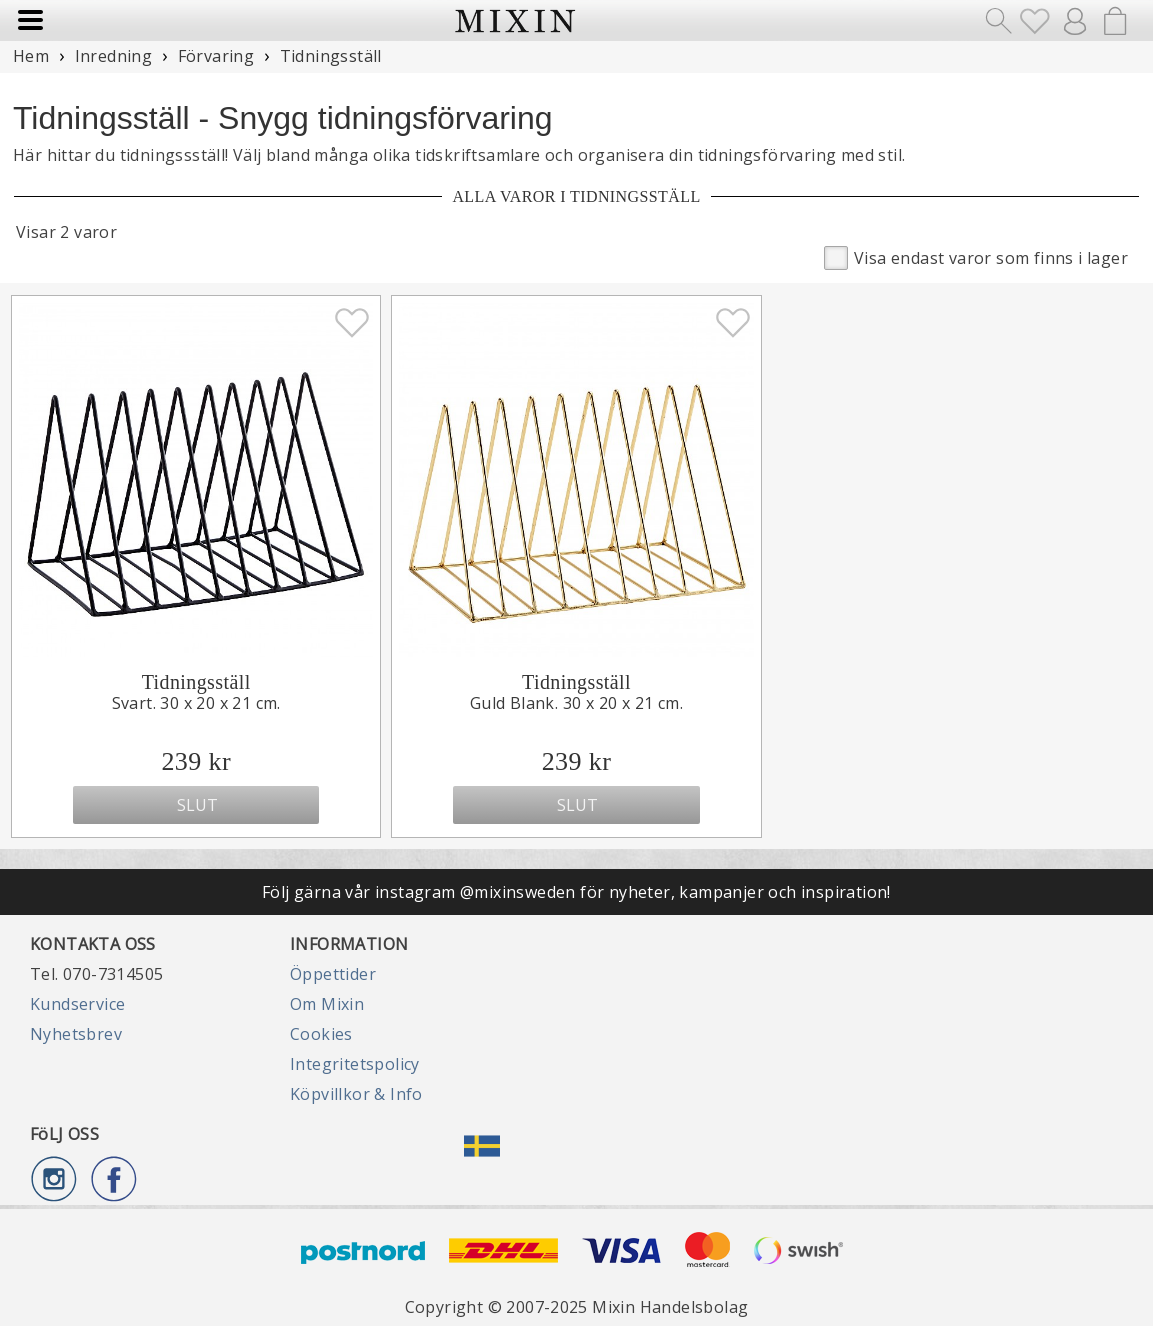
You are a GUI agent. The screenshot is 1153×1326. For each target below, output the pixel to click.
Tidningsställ (196, 682)
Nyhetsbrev (76, 1034)
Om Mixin (327, 1004)
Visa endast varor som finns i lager (976, 256)
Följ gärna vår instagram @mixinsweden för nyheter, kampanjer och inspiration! (576, 892)
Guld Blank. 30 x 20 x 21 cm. (576, 703)
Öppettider (333, 974)
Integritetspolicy (355, 1064)
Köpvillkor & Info (356, 1094)
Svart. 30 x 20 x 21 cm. (196, 703)
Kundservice (77, 1004)
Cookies (321, 1034)
